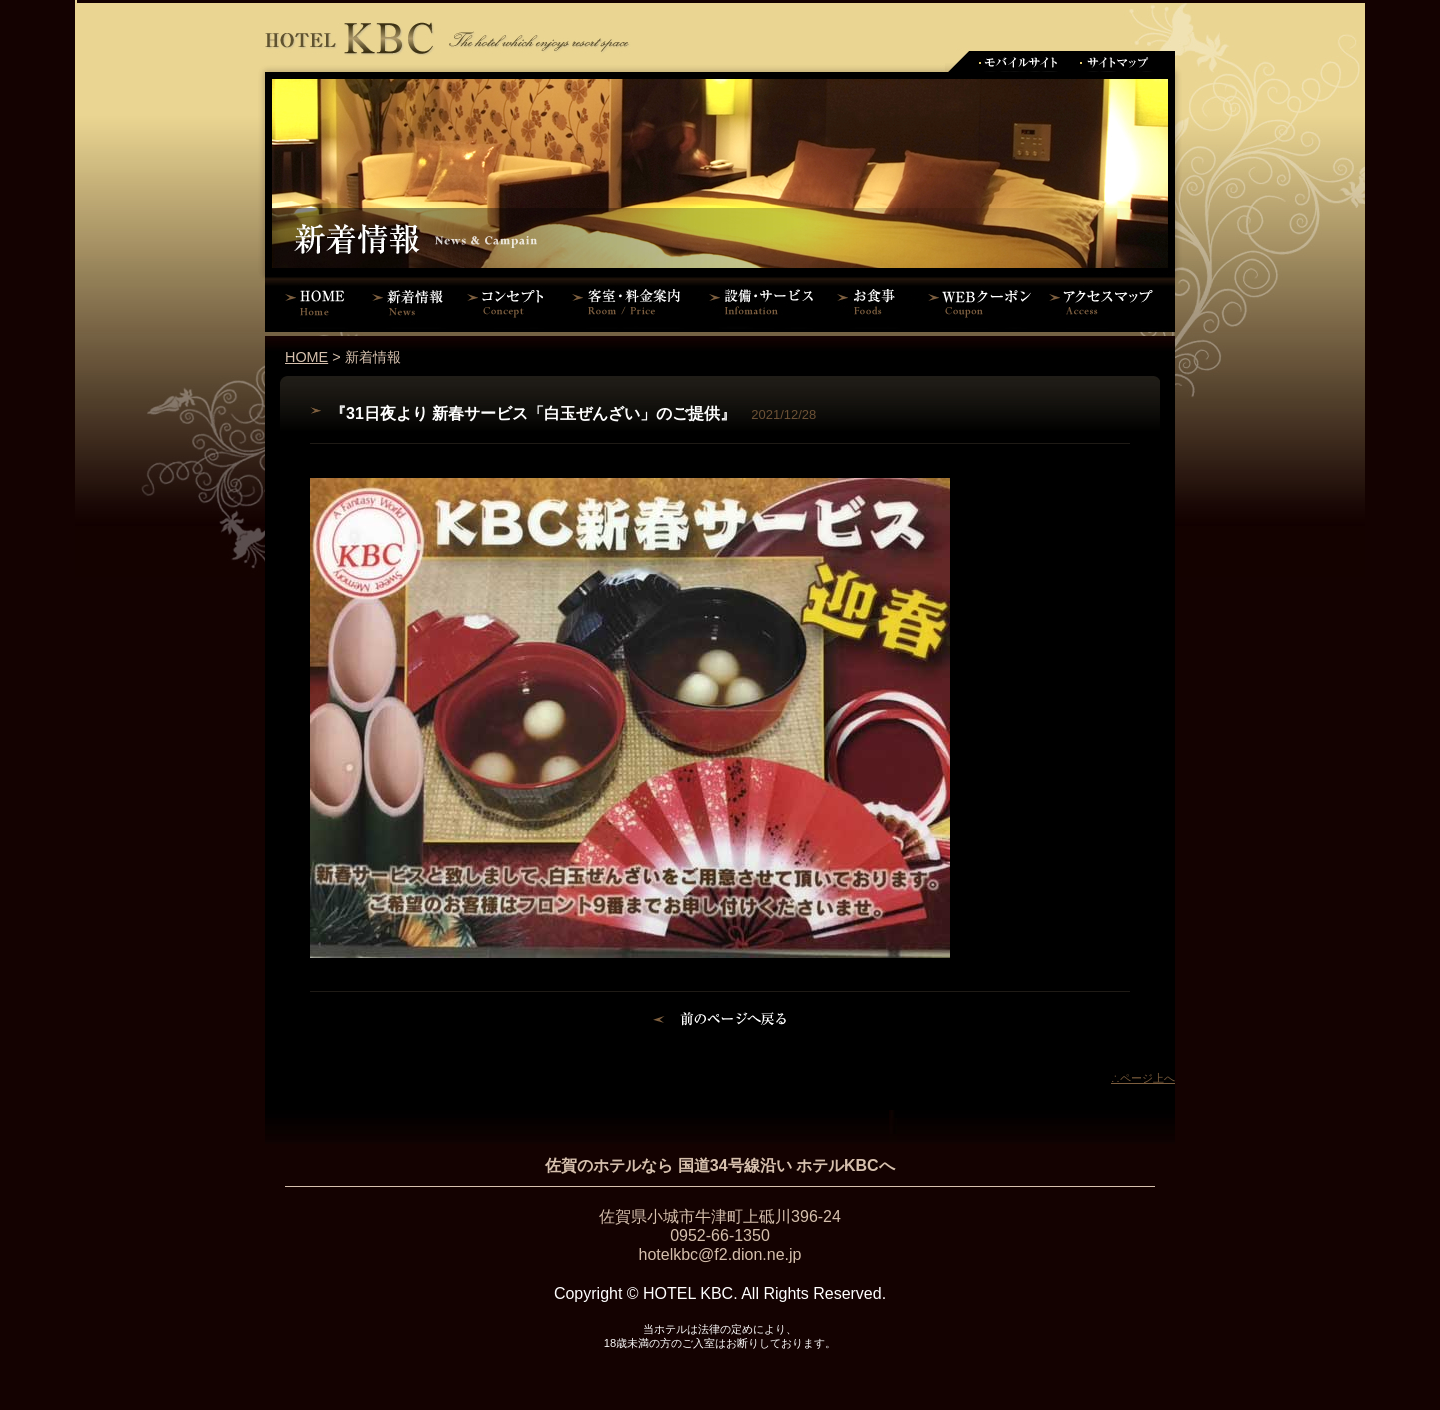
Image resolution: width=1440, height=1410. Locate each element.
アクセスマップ (1110, 302)
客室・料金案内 (630, 302)
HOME (315, 302)
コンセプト (510, 302)
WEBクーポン (980, 302)
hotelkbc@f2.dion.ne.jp (719, 1254)
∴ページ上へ (1143, 1078)
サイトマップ (1115, 61)
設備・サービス (765, 302)
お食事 (872, 302)
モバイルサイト (1017, 61)
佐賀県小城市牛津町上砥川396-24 (720, 1216)
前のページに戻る (720, 1022)
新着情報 (412, 302)
